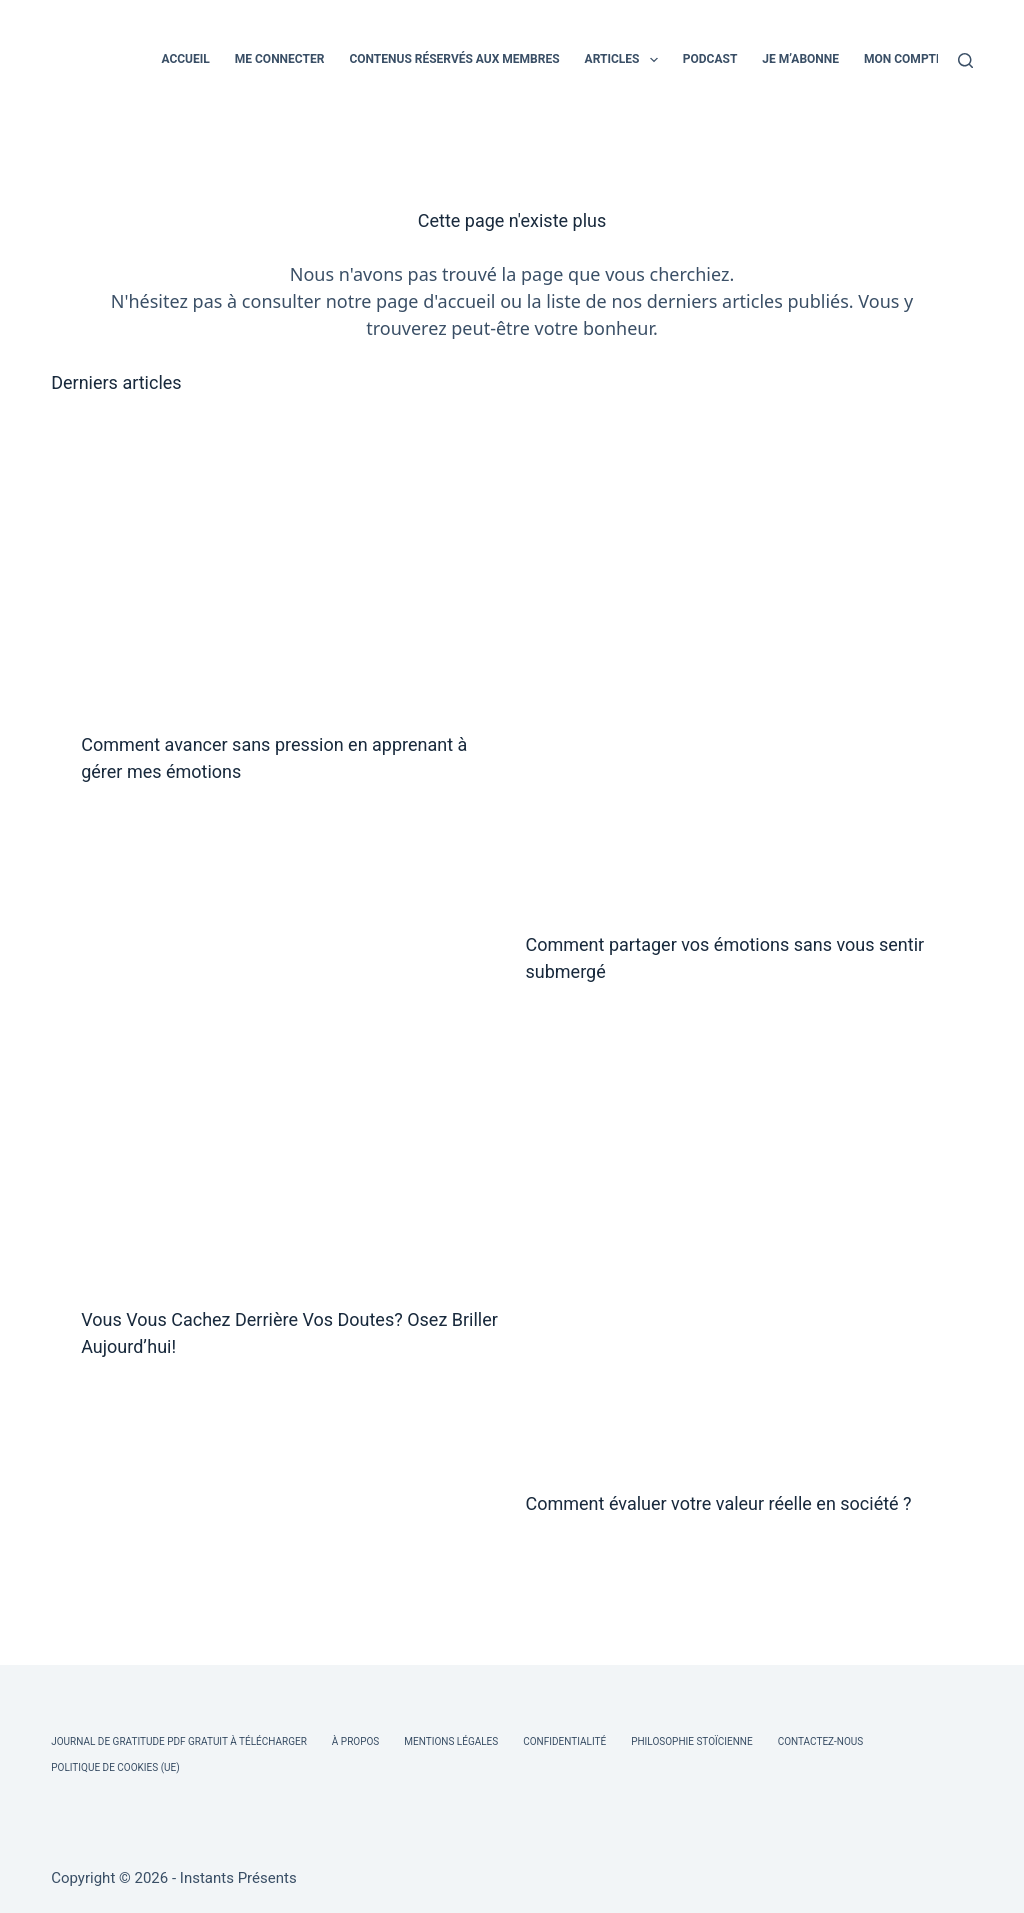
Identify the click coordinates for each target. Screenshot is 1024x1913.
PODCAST (710, 59)
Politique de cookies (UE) (115, 1767)
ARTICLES (625, 60)
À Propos (355, 1741)
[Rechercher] (965, 60)
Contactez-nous (821, 1741)
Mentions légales (451, 1741)
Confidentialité (564, 1741)
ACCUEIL (185, 59)
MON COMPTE (903, 59)
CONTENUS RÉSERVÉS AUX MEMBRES (454, 59)
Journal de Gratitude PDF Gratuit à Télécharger (179, 1741)
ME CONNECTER (280, 59)
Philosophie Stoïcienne (691, 1741)
